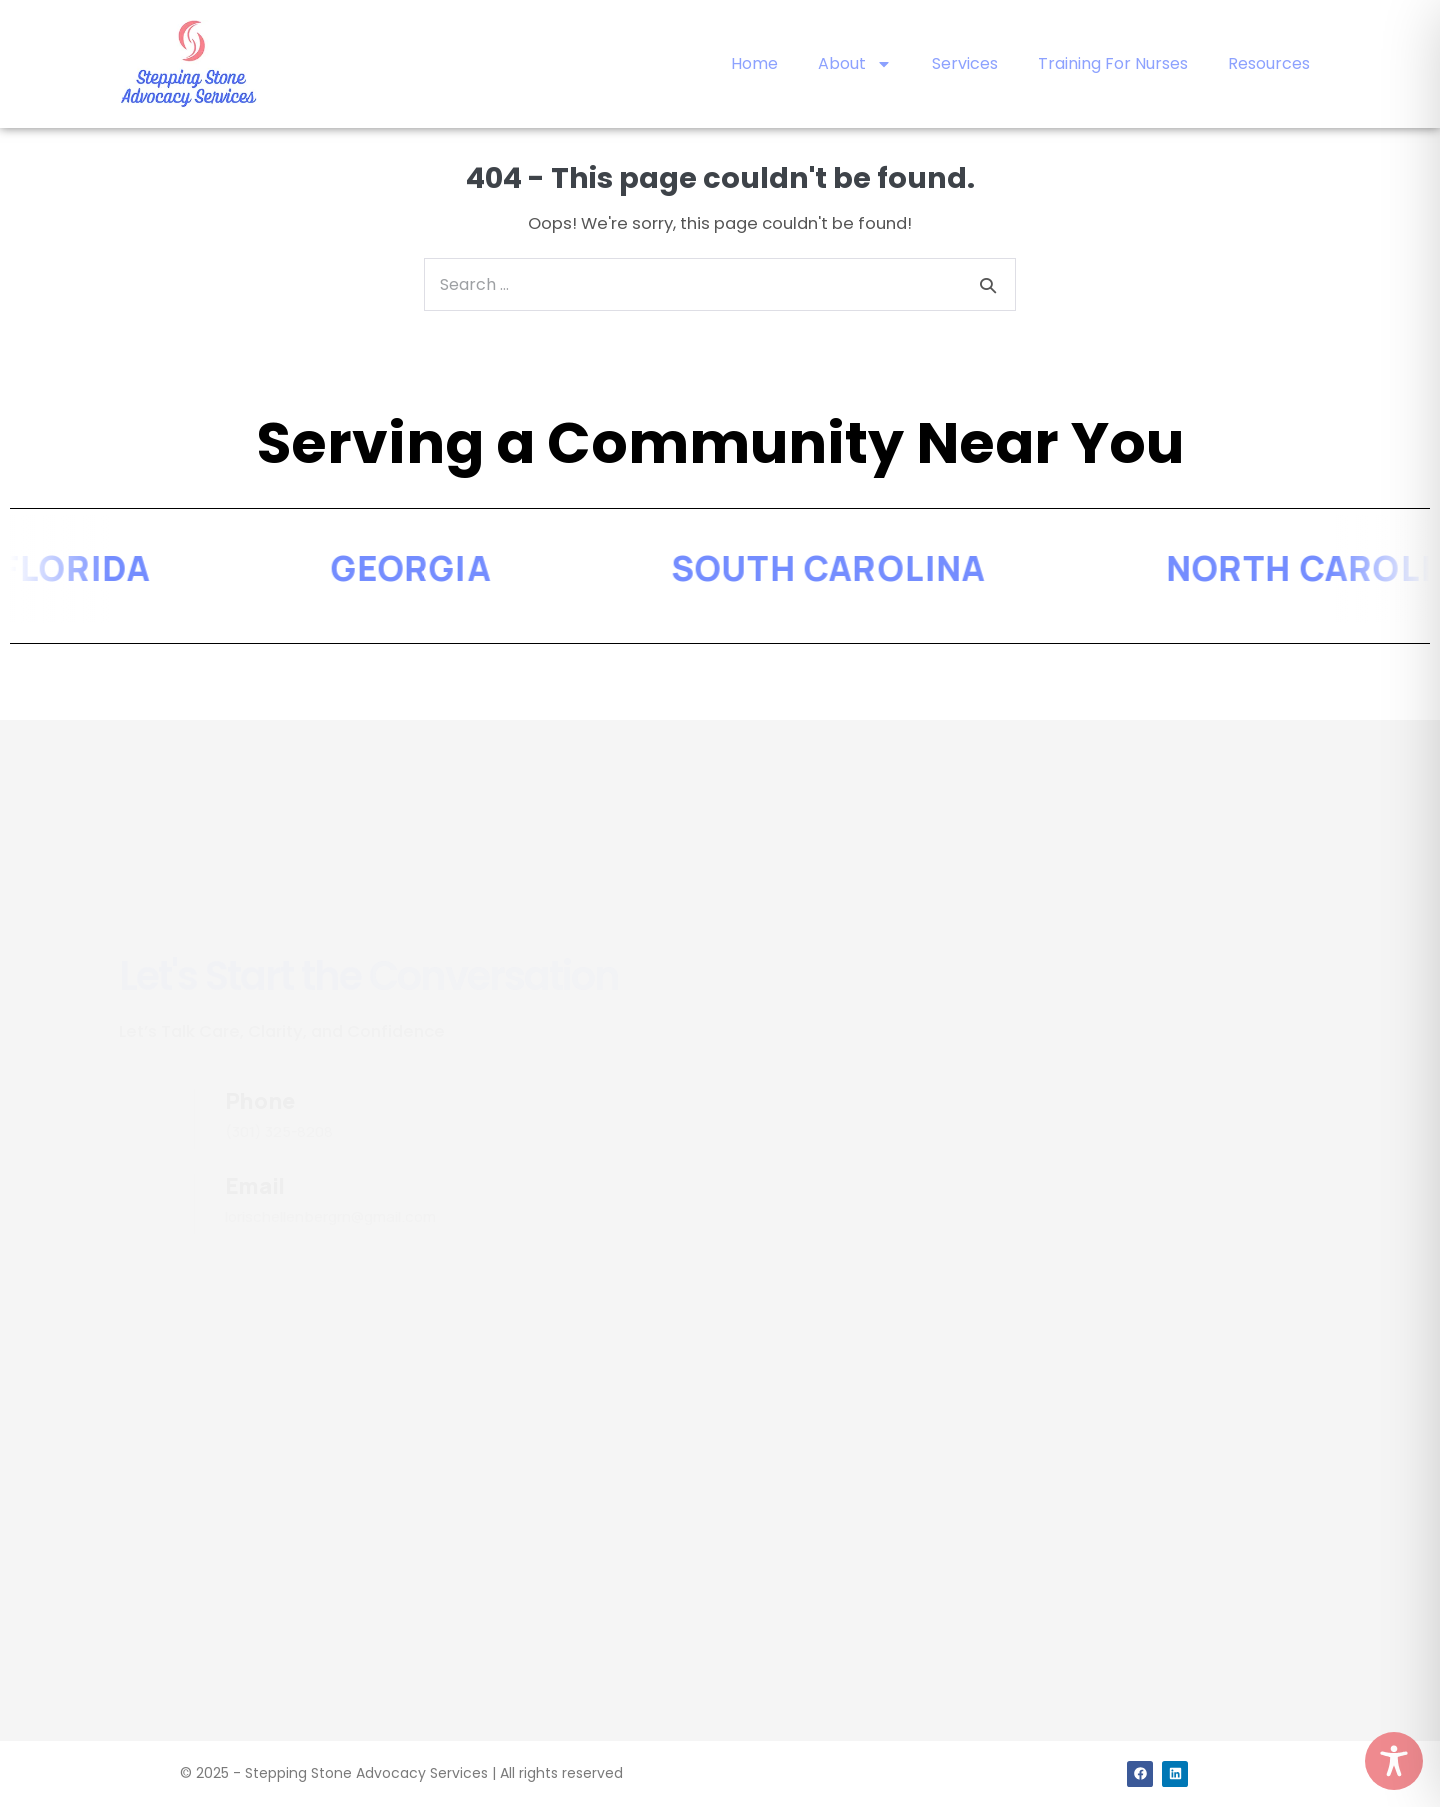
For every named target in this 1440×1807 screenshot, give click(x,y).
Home (754, 63)
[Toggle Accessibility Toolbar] (1394, 1761)
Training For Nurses (1113, 63)
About (855, 64)
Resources (1269, 63)
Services (965, 63)
